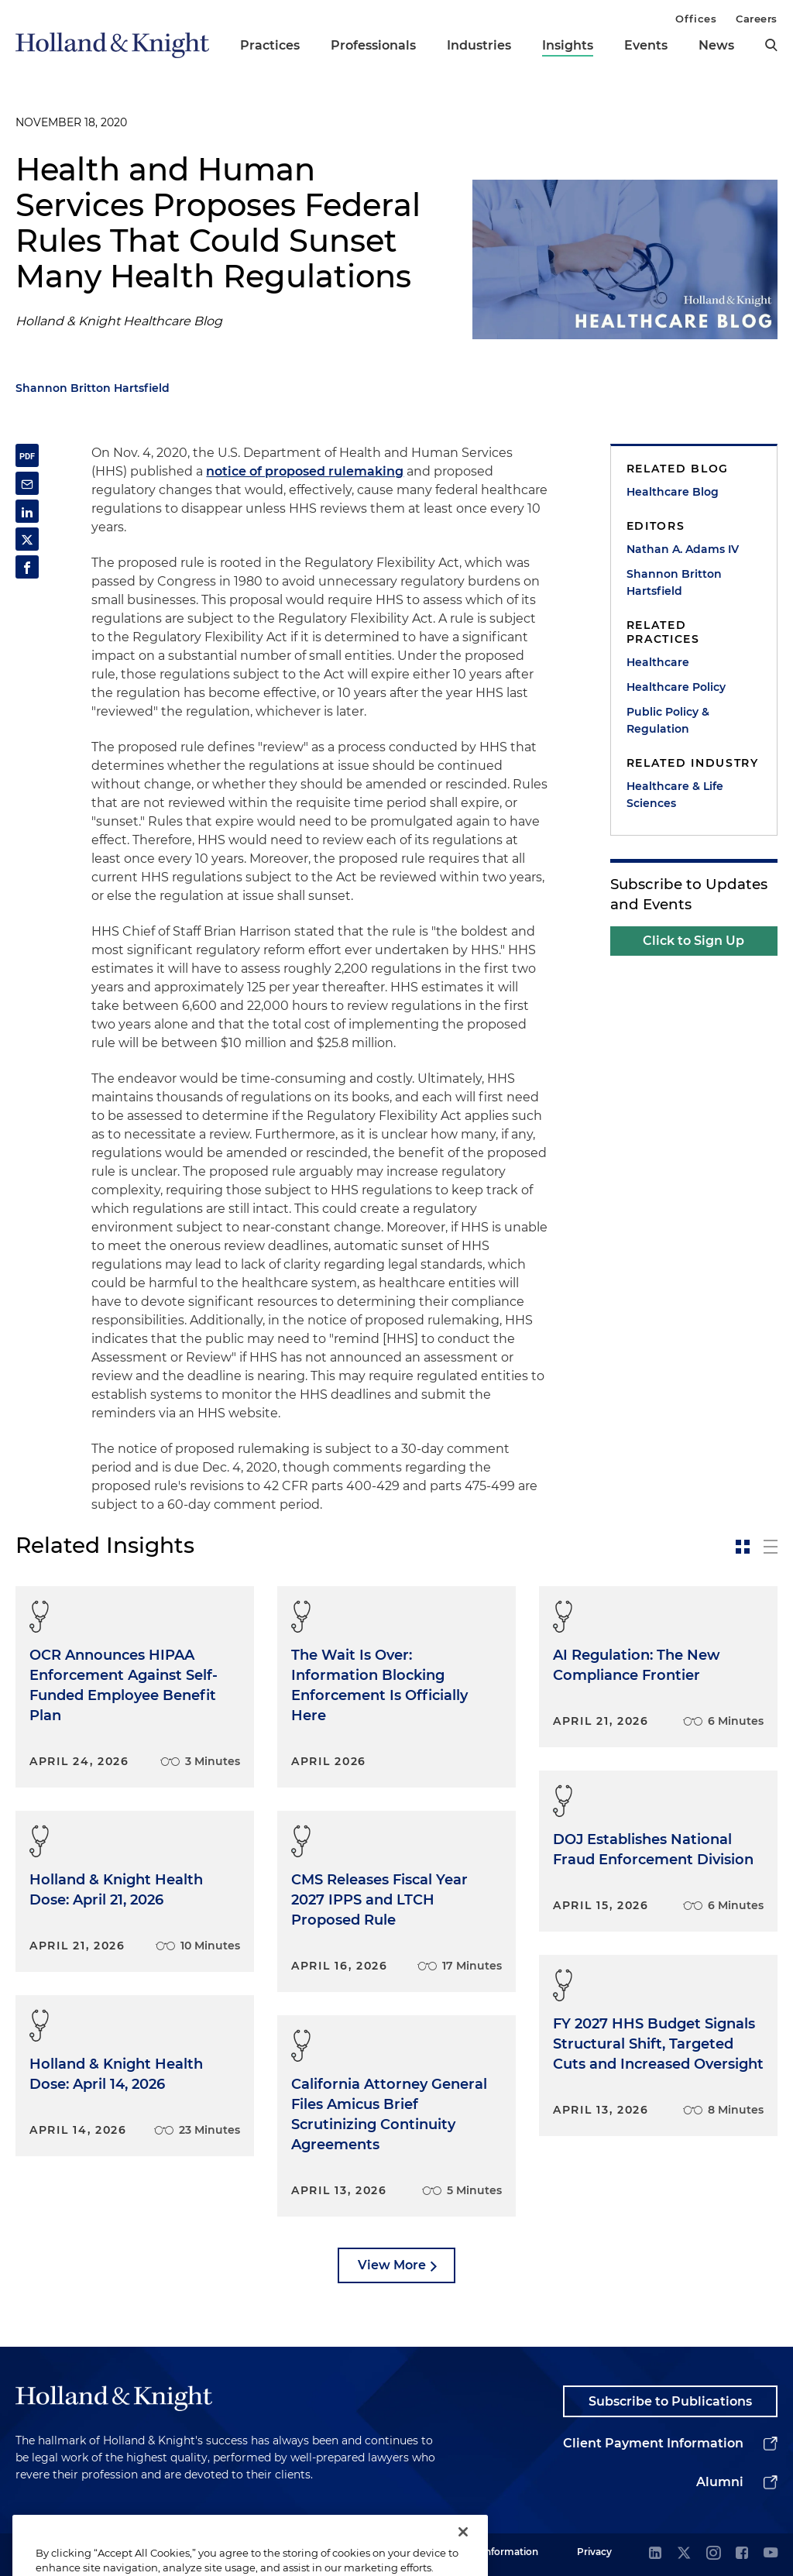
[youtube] (771, 2554)
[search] (771, 45)
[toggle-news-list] (771, 1547)
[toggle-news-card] (743, 1547)
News (716, 45)
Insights (567, 45)
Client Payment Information (653, 2443)
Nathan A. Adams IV (683, 549)
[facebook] (742, 2554)
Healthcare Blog (673, 492)
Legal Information (496, 2551)
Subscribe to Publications (670, 2401)
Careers (757, 18)
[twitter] (684, 2554)
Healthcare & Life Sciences (675, 794)
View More (392, 2265)
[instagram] (713, 2554)
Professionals (373, 45)
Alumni (719, 2482)
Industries (479, 45)
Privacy (594, 2551)
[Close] (463, 2551)
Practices (270, 45)
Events (646, 45)
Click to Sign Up (693, 940)
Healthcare (658, 662)
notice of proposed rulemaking (304, 471)
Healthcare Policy (676, 687)
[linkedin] (655, 2554)
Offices (695, 18)
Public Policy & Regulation (668, 720)
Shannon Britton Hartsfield (92, 388)
